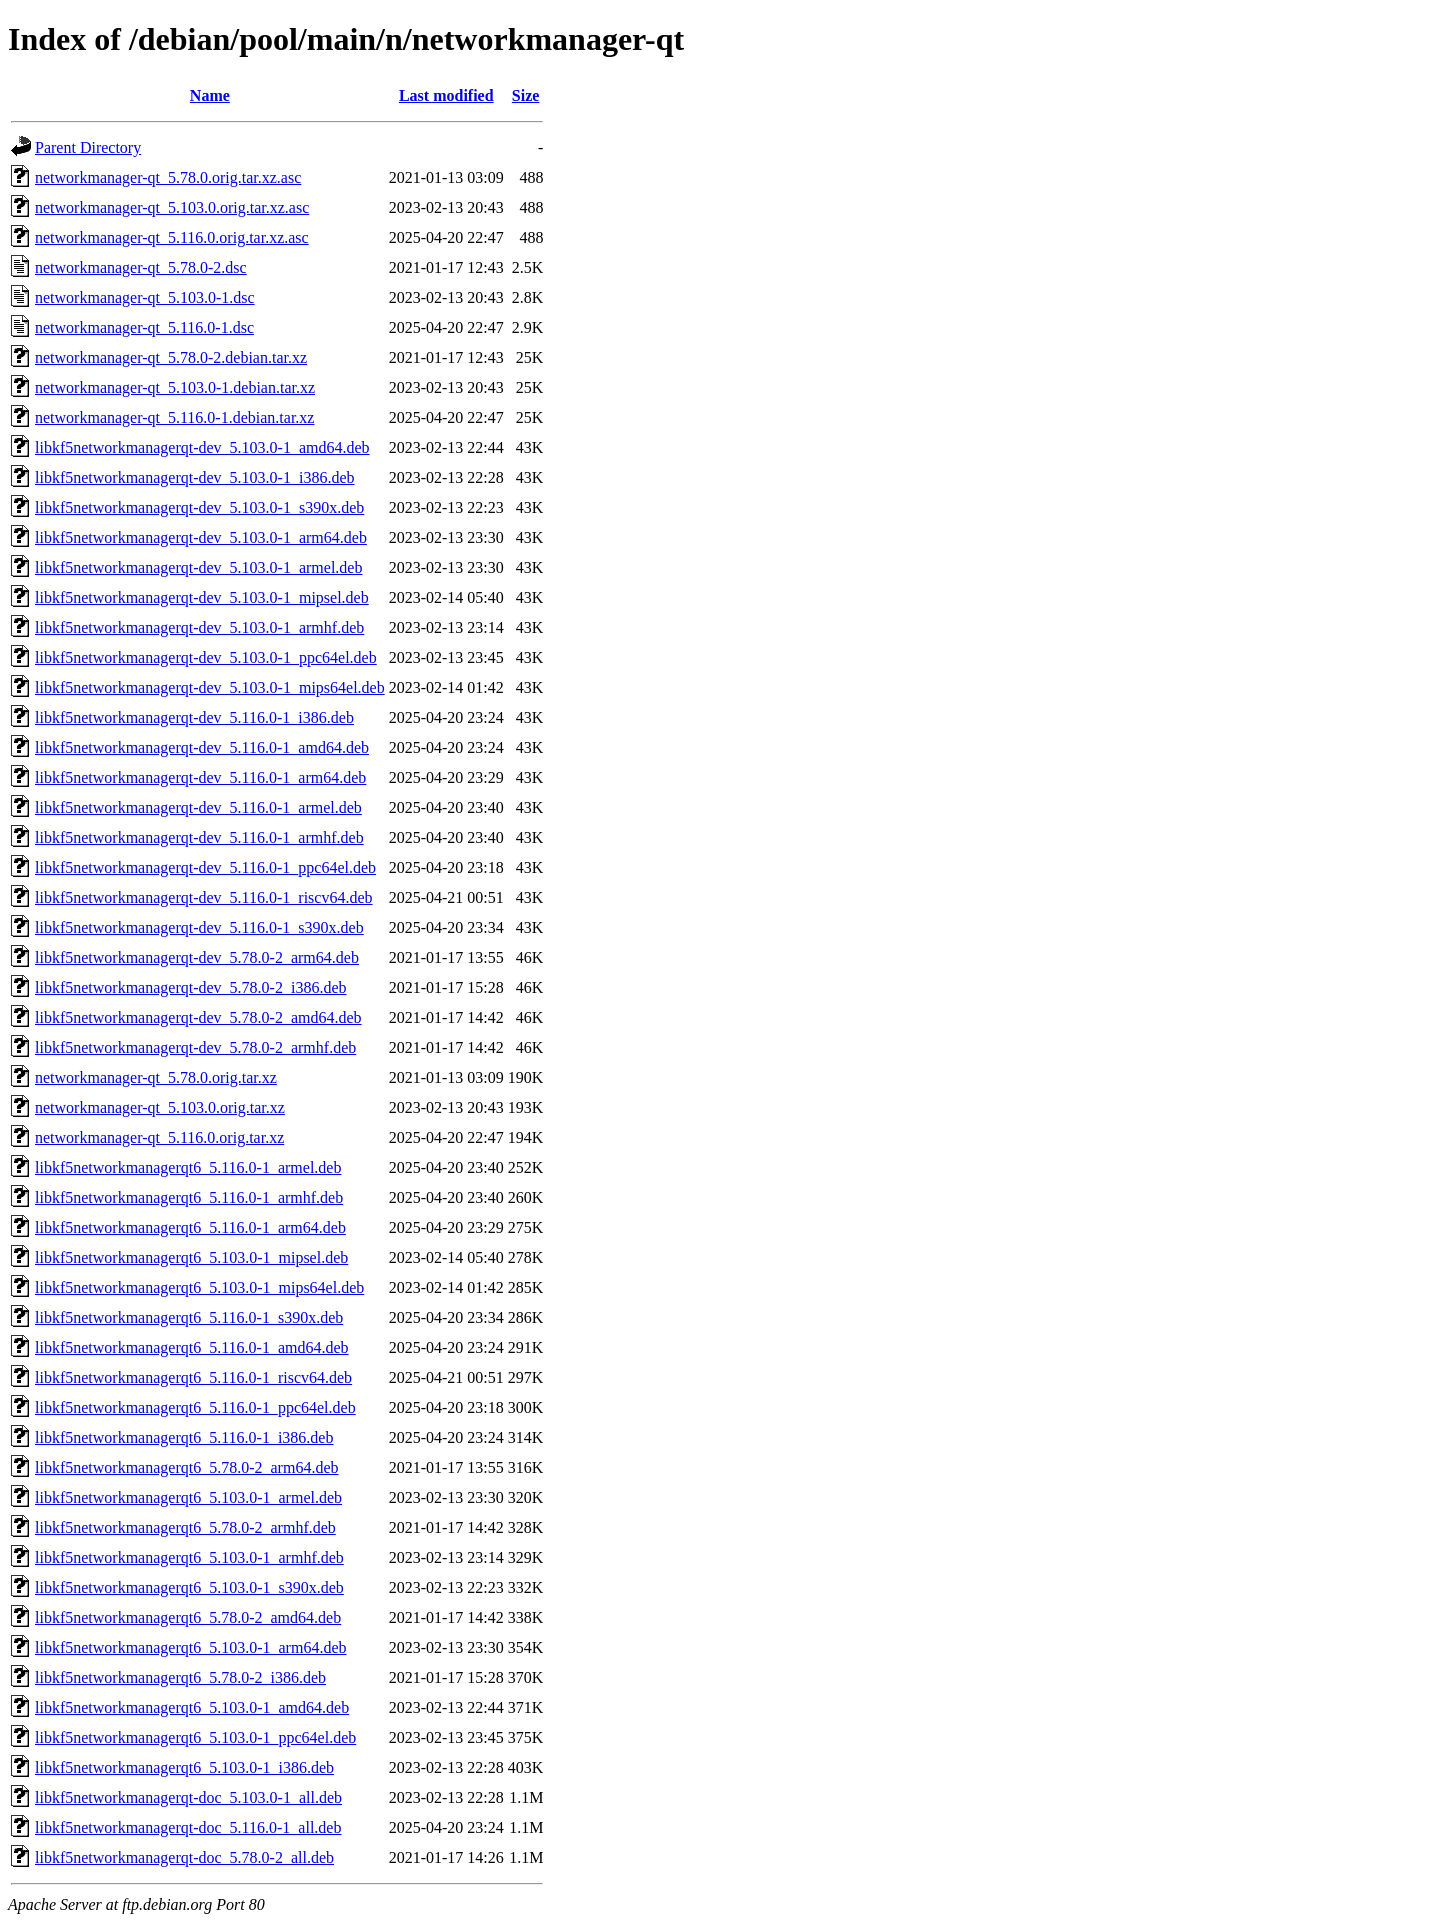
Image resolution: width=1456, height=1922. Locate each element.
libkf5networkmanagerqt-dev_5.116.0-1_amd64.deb (202, 747)
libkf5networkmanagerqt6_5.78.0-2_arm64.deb (186, 1467)
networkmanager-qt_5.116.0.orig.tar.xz (159, 1137)
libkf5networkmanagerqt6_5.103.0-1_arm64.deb (190, 1647)
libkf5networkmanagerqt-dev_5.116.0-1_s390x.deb (199, 927)
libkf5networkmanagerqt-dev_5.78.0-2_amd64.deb (198, 1017)
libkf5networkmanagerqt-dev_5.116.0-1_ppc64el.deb (205, 867)
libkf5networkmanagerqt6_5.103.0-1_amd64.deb (192, 1707)
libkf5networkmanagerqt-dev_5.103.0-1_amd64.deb (202, 447)
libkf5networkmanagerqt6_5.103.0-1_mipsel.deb (191, 1257)
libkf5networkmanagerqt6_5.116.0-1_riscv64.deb (193, 1377)
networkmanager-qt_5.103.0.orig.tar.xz (160, 1107)
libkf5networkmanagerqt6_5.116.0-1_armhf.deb (189, 1197)
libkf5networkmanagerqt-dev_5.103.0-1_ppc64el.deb (206, 657)
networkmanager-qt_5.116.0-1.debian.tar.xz (174, 417)
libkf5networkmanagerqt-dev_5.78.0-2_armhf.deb (195, 1047)
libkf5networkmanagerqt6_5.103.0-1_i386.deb (184, 1767)
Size (526, 95)
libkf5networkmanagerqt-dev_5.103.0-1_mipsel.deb (202, 597)
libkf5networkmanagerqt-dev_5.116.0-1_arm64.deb (200, 777)
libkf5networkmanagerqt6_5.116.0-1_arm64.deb (190, 1227)
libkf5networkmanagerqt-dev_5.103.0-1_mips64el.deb (210, 687)
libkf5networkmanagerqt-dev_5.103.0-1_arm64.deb (201, 537)
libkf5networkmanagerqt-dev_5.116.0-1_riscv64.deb (204, 897)
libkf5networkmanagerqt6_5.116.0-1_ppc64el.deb (195, 1407)
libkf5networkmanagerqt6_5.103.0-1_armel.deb (188, 1497)
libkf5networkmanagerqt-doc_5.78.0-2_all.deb (184, 1857)
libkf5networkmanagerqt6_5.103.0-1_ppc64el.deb (195, 1737)
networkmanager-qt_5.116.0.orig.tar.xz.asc (172, 237)
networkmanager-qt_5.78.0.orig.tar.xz (156, 1077)
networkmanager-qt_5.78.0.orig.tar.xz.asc (168, 177)
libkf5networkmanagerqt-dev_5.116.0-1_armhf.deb (199, 837)
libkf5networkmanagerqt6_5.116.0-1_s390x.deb (189, 1317)
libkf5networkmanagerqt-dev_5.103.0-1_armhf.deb (199, 627)
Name (210, 95)
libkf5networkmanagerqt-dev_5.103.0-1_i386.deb (194, 477)
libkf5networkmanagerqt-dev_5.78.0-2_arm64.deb (197, 957)
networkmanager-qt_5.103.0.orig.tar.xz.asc (172, 207)
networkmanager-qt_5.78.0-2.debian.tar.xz (171, 357)
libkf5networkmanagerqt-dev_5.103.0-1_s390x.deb (199, 507)
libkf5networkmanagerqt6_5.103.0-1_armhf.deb (189, 1557)
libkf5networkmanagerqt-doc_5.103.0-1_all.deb (188, 1797)
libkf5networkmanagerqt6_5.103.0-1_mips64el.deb (199, 1287)
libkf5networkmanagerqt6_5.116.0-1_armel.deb (188, 1167)
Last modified (446, 95)
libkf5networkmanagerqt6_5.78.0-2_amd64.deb (188, 1617)
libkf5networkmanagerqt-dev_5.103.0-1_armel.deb (198, 567)
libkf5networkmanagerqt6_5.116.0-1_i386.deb (184, 1437)
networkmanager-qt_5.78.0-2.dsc (141, 267)
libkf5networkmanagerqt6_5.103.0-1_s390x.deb (189, 1587)
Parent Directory (88, 147)
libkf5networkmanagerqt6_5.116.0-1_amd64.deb (192, 1347)
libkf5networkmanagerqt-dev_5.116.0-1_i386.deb (194, 717)
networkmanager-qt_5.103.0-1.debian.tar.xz (175, 387)
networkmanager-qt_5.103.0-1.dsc (145, 297)
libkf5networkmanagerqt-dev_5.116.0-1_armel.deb (198, 807)
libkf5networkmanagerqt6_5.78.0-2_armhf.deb (185, 1527)
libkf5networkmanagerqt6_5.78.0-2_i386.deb (180, 1677)
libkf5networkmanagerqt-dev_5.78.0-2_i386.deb (190, 987)
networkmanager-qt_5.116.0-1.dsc (144, 327)
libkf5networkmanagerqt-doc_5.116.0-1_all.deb (188, 1827)
